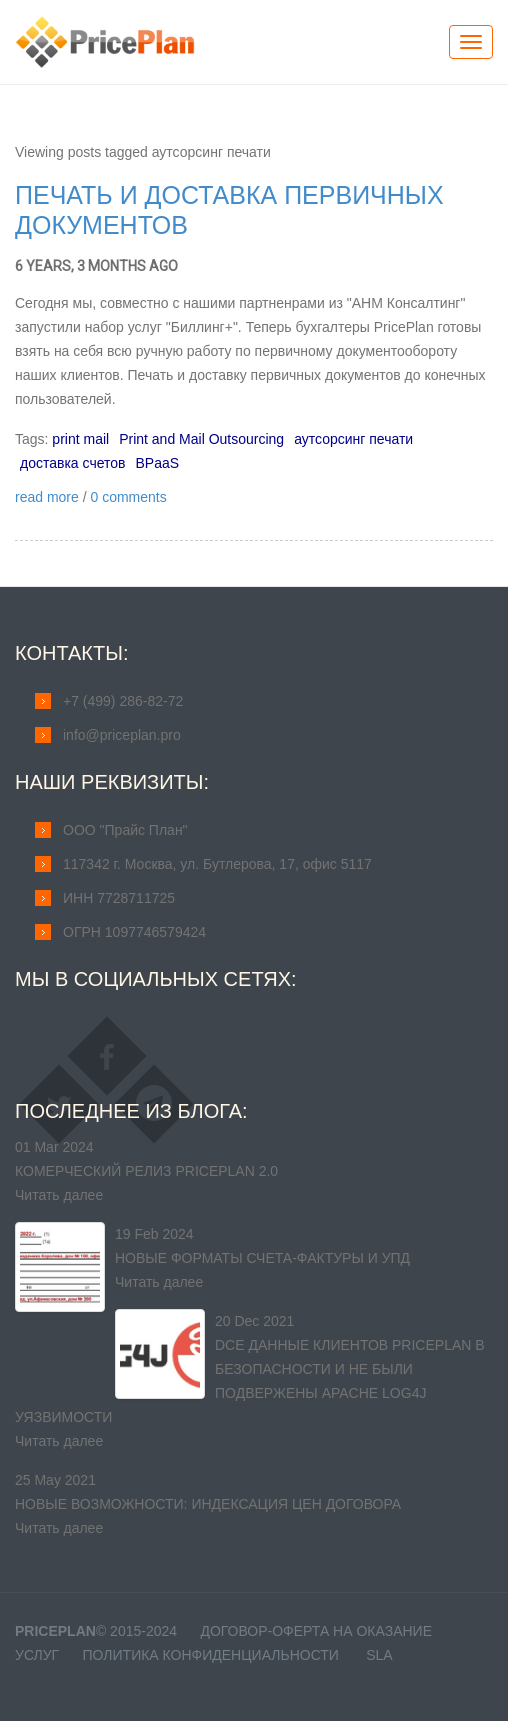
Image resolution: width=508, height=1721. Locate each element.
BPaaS (157, 463)
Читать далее (59, 1195)
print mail (80, 439)
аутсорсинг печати (353, 439)
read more (47, 497)
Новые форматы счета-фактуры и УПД (262, 1258)
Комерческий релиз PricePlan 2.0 (146, 1171)
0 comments (128, 497)
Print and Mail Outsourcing (201, 439)
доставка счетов (72, 463)
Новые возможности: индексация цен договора (208, 1504)
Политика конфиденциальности (211, 1655)
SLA (379, 1655)
